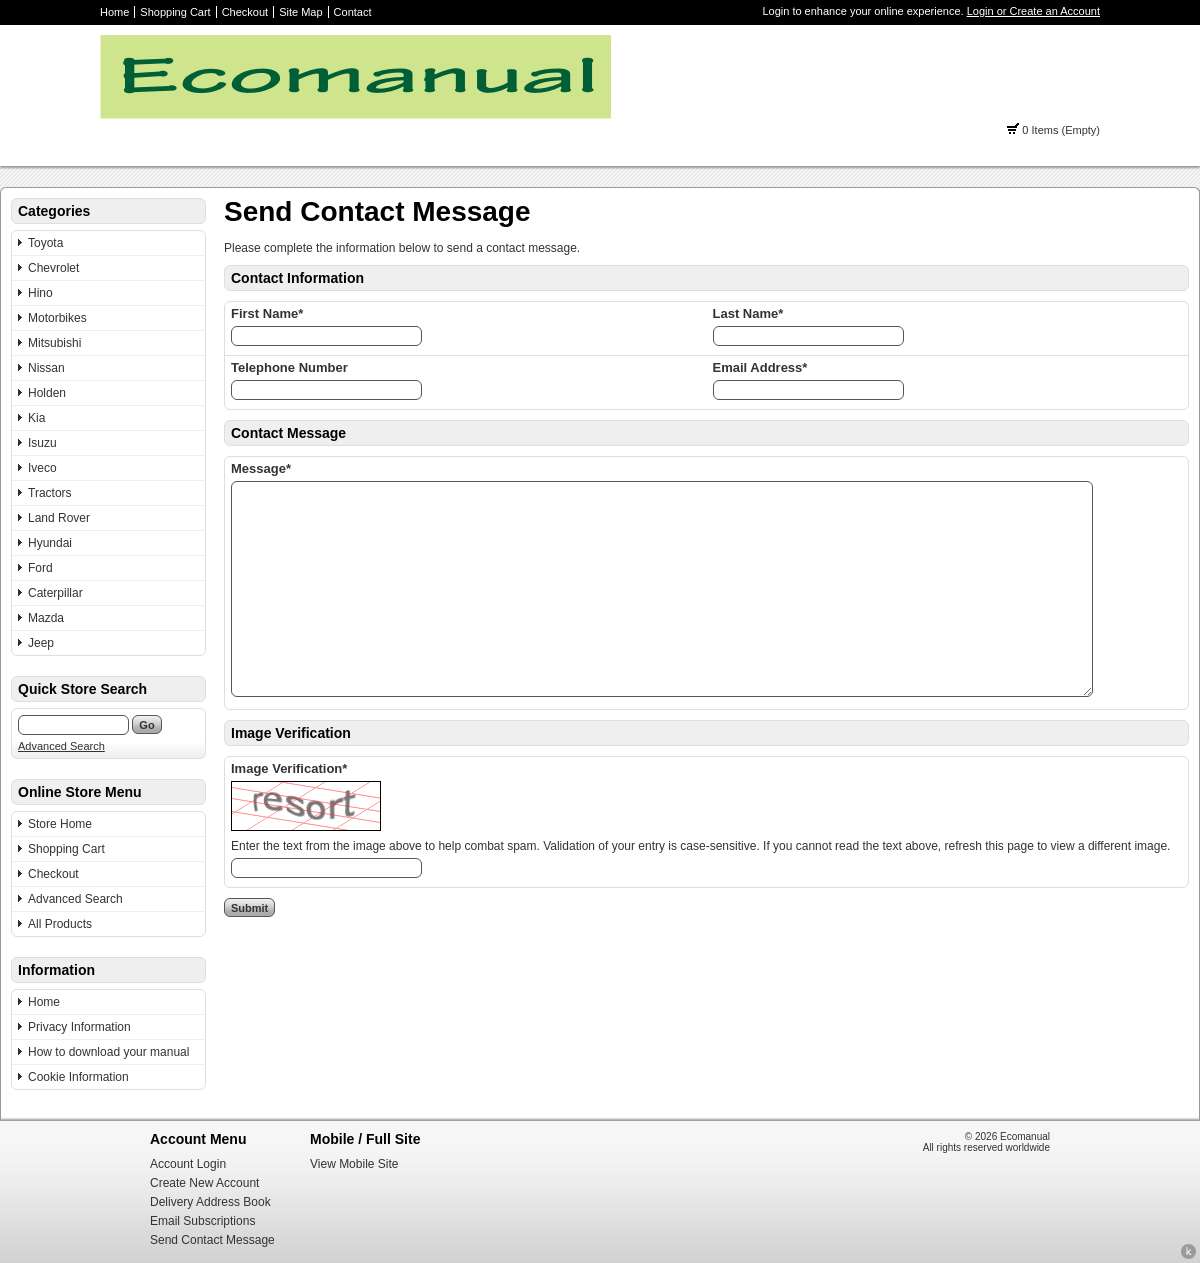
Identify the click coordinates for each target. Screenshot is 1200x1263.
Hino (40, 293)
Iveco (42, 468)
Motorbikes (57, 318)
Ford (40, 568)
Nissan (46, 368)
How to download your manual (108, 1052)
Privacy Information (79, 1027)
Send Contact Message (212, 1240)
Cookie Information (78, 1077)
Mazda (46, 618)
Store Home (60, 824)
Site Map (300, 12)
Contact (353, 12)
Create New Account (204, 1183)
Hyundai (50, 543)
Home (114, 12)
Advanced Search (61, 746)
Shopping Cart (175, 12)
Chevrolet (53, 268)
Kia (36, 418)
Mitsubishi (54, 343)
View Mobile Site (354, 1164)
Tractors (50, 493)
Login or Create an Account (1033, 11)
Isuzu (42, 443)
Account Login (188, 1164)
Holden (47, 393)
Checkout (245, 12)
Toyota (45, 243)
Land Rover (59, 518)
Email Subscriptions (202, 1221)
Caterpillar (55, 593)
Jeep (41, 643)
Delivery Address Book (210, 1202)
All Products (60, 924)
